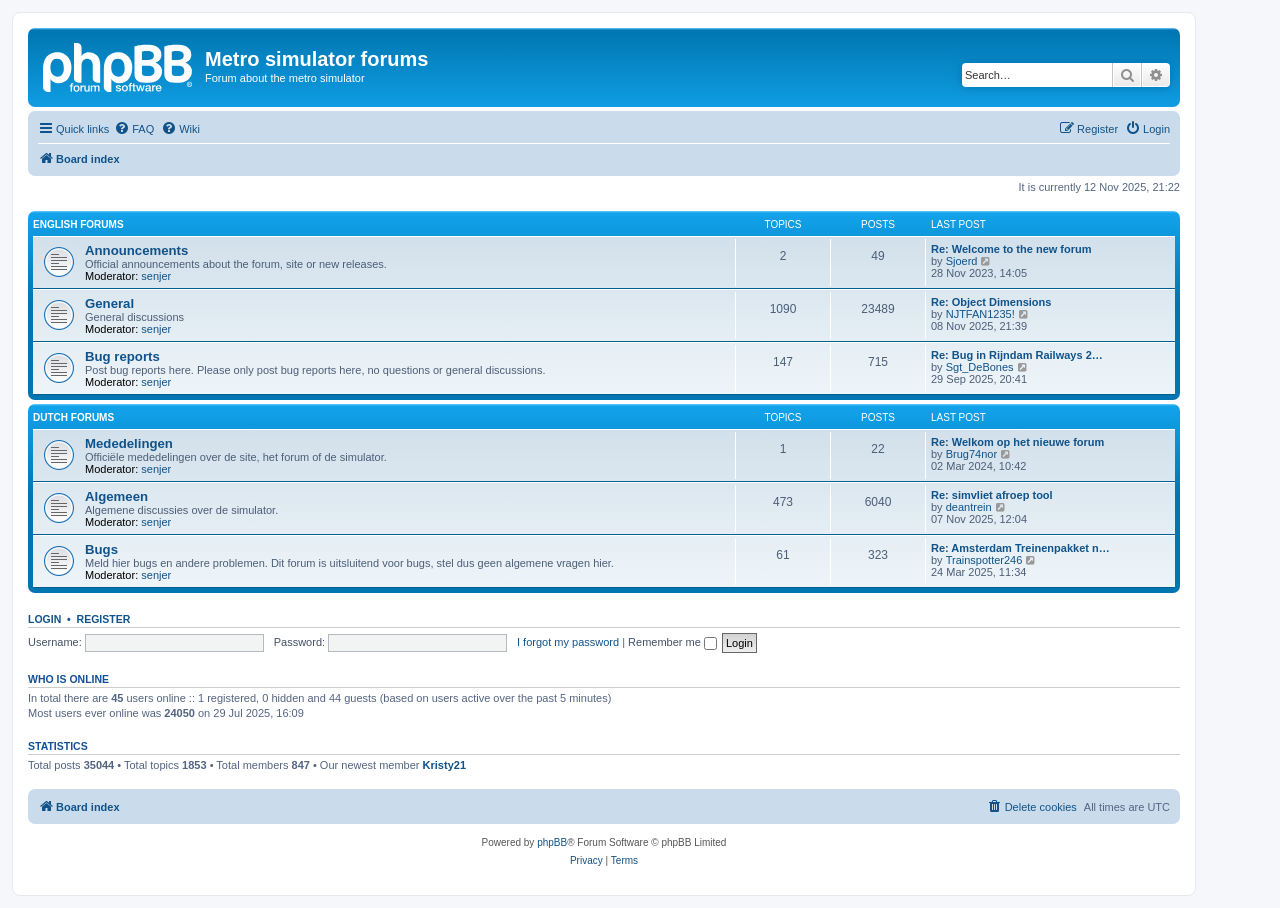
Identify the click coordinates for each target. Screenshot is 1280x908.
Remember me (672, 642)
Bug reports (122, 356)
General (109, 303)
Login (44, 619)
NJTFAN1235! (980, 314)
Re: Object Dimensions (991, 302)
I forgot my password (568, 642)
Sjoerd (962, 261)
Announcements (136, 250)
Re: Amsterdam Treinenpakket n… (1020, 548)
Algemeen (116, 496)
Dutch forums (73, 417)
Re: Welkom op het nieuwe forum (1017, 442)
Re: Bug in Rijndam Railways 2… (1017, 355)
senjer (156, 276)
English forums (78, 224)
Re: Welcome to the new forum (1011, 249)
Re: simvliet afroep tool (992, 495)
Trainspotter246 (984, 560)
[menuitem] (134, 129)
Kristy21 (444, 765)
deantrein (969, 507)
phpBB (552, 842)
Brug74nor (971, 454)
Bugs (101, 549)
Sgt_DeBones (980, 367)
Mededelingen (129, 443)
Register (104, 619)
